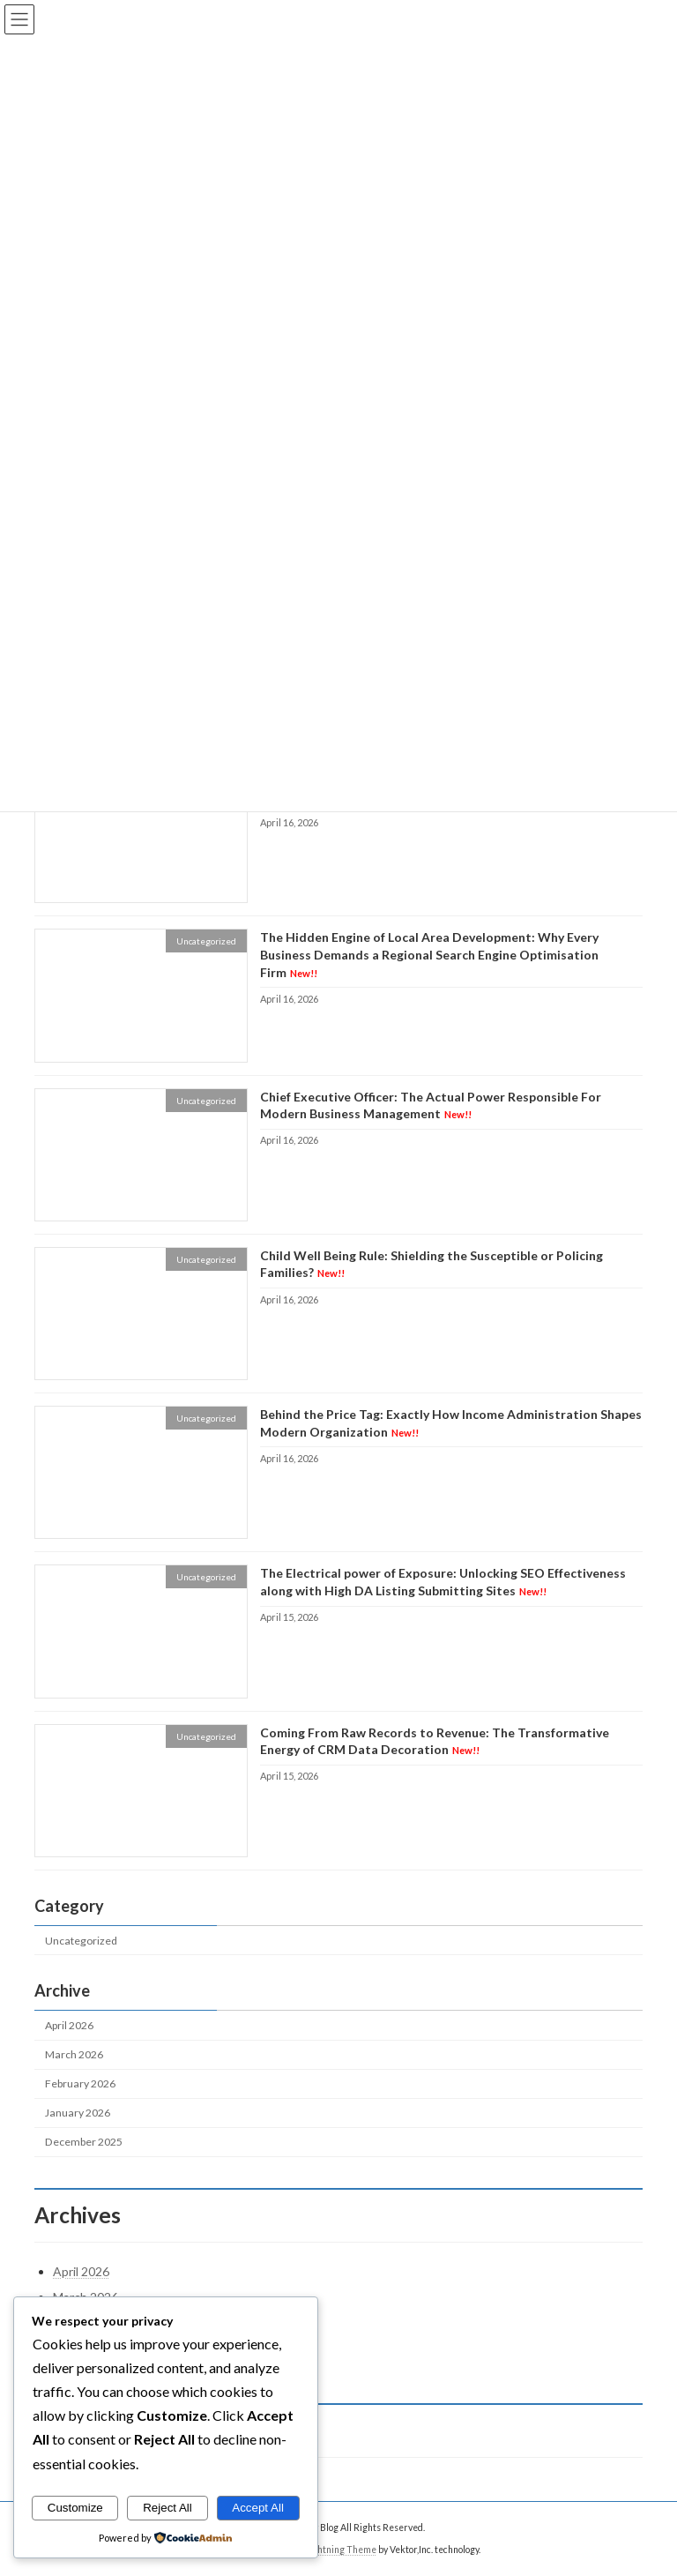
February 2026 (80, 2083)
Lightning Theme (340, 2548)
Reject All (167, 2507)
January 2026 (77, 2113)
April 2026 (69, 2025)
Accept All (258, 2507)
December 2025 (84, 2142)
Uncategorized (81, 1940)
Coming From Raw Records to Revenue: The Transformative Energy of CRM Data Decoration (434, 1741)
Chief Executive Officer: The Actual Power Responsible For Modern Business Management (430, 1105)
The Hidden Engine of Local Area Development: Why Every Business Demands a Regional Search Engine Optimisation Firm (429, 955)
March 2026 (74, 2054)
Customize (75, 2507)
